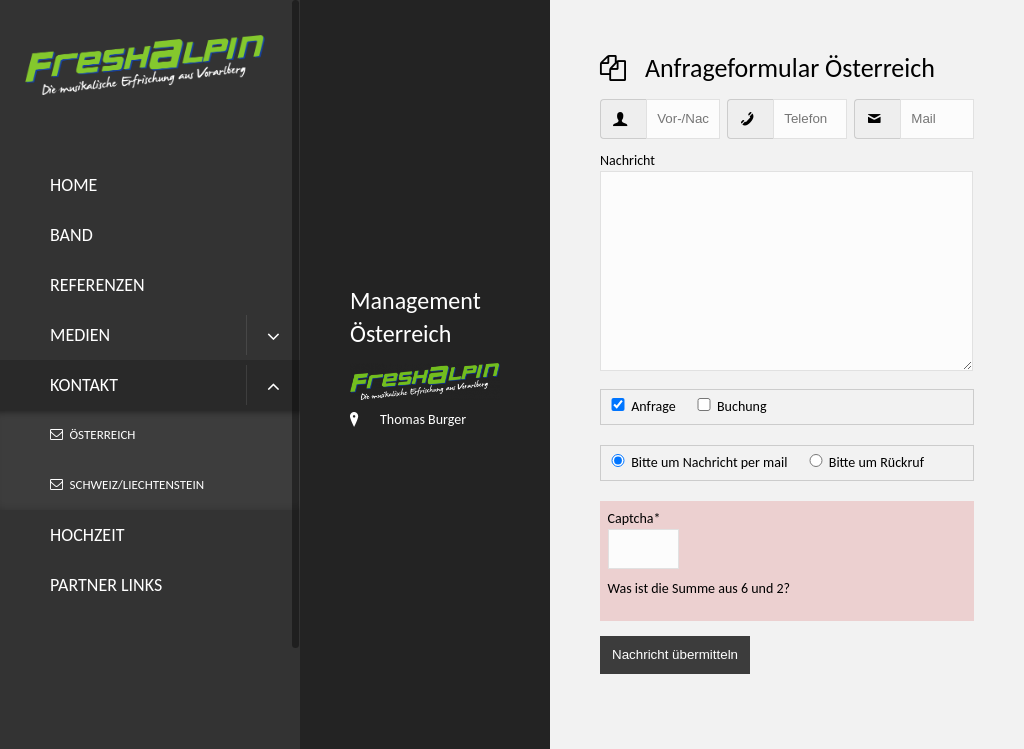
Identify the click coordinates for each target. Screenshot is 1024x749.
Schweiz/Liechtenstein (137, 484)
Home (73, 185)
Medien (80, 335)
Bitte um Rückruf (876, 462)
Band (71, 235)
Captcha (634, 518)
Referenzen (97, 285)
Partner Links (106, 585)
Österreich (103, 434)
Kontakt (84, 385)
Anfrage (653, 406)
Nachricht (627, 160)
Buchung (742, 406)
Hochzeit (87, 535)
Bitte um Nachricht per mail (709, 462)
